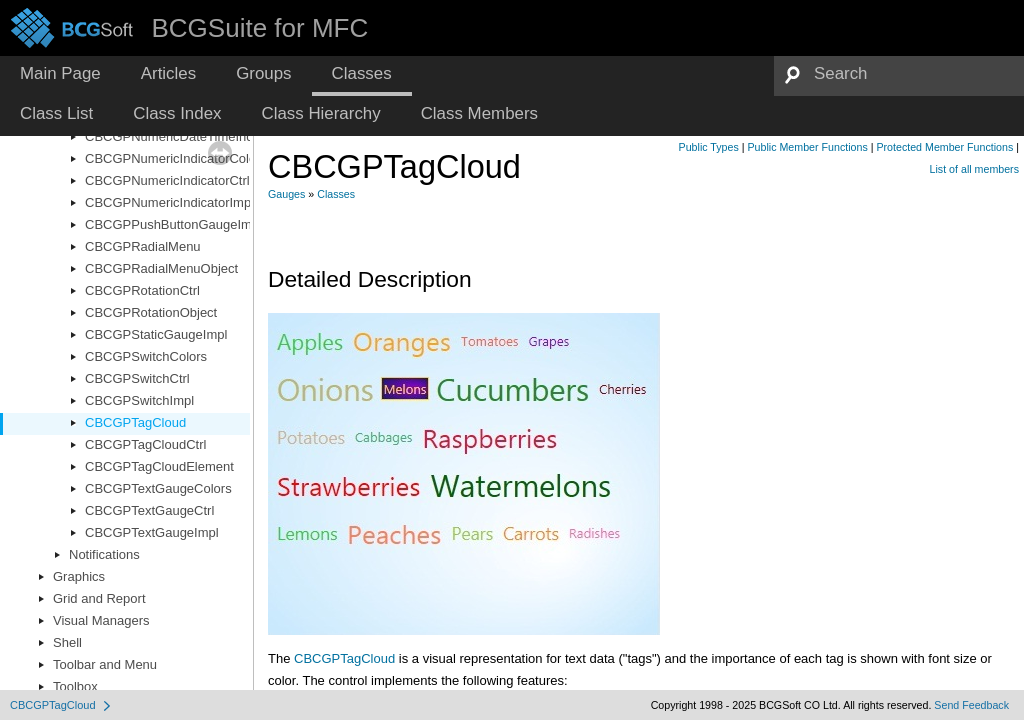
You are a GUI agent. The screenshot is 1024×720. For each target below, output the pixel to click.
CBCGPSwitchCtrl (137, 378)
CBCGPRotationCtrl (142, 290)
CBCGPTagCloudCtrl (145, 444)
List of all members (974, 169)
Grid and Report (99, 598)
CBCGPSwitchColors (146, 356)
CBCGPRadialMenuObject (161, 268)
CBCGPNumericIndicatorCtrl (167, 180)
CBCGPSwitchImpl (139, 400)
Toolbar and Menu (105, 664)
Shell (67, 642)
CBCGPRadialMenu (143, 246)
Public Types (709, 147)
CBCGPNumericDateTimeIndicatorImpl (197, 136)
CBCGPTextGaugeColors (158, 488)
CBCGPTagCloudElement (159, 466)
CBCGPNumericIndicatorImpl (169, 202)
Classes (336, 194)
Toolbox (75, 686)
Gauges (286, 194)
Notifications (104, 554)
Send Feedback (971, 705)
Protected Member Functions (944, 147)
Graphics (79, 576)
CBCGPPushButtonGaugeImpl (173, 224)
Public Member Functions (808, 147)
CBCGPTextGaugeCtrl (149, 510)
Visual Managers (101, 620)
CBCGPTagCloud (135, 422)
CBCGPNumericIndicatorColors (176, 158)
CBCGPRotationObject (151, 312)
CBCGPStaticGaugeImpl (156, 334)
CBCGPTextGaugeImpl (152, 532)
